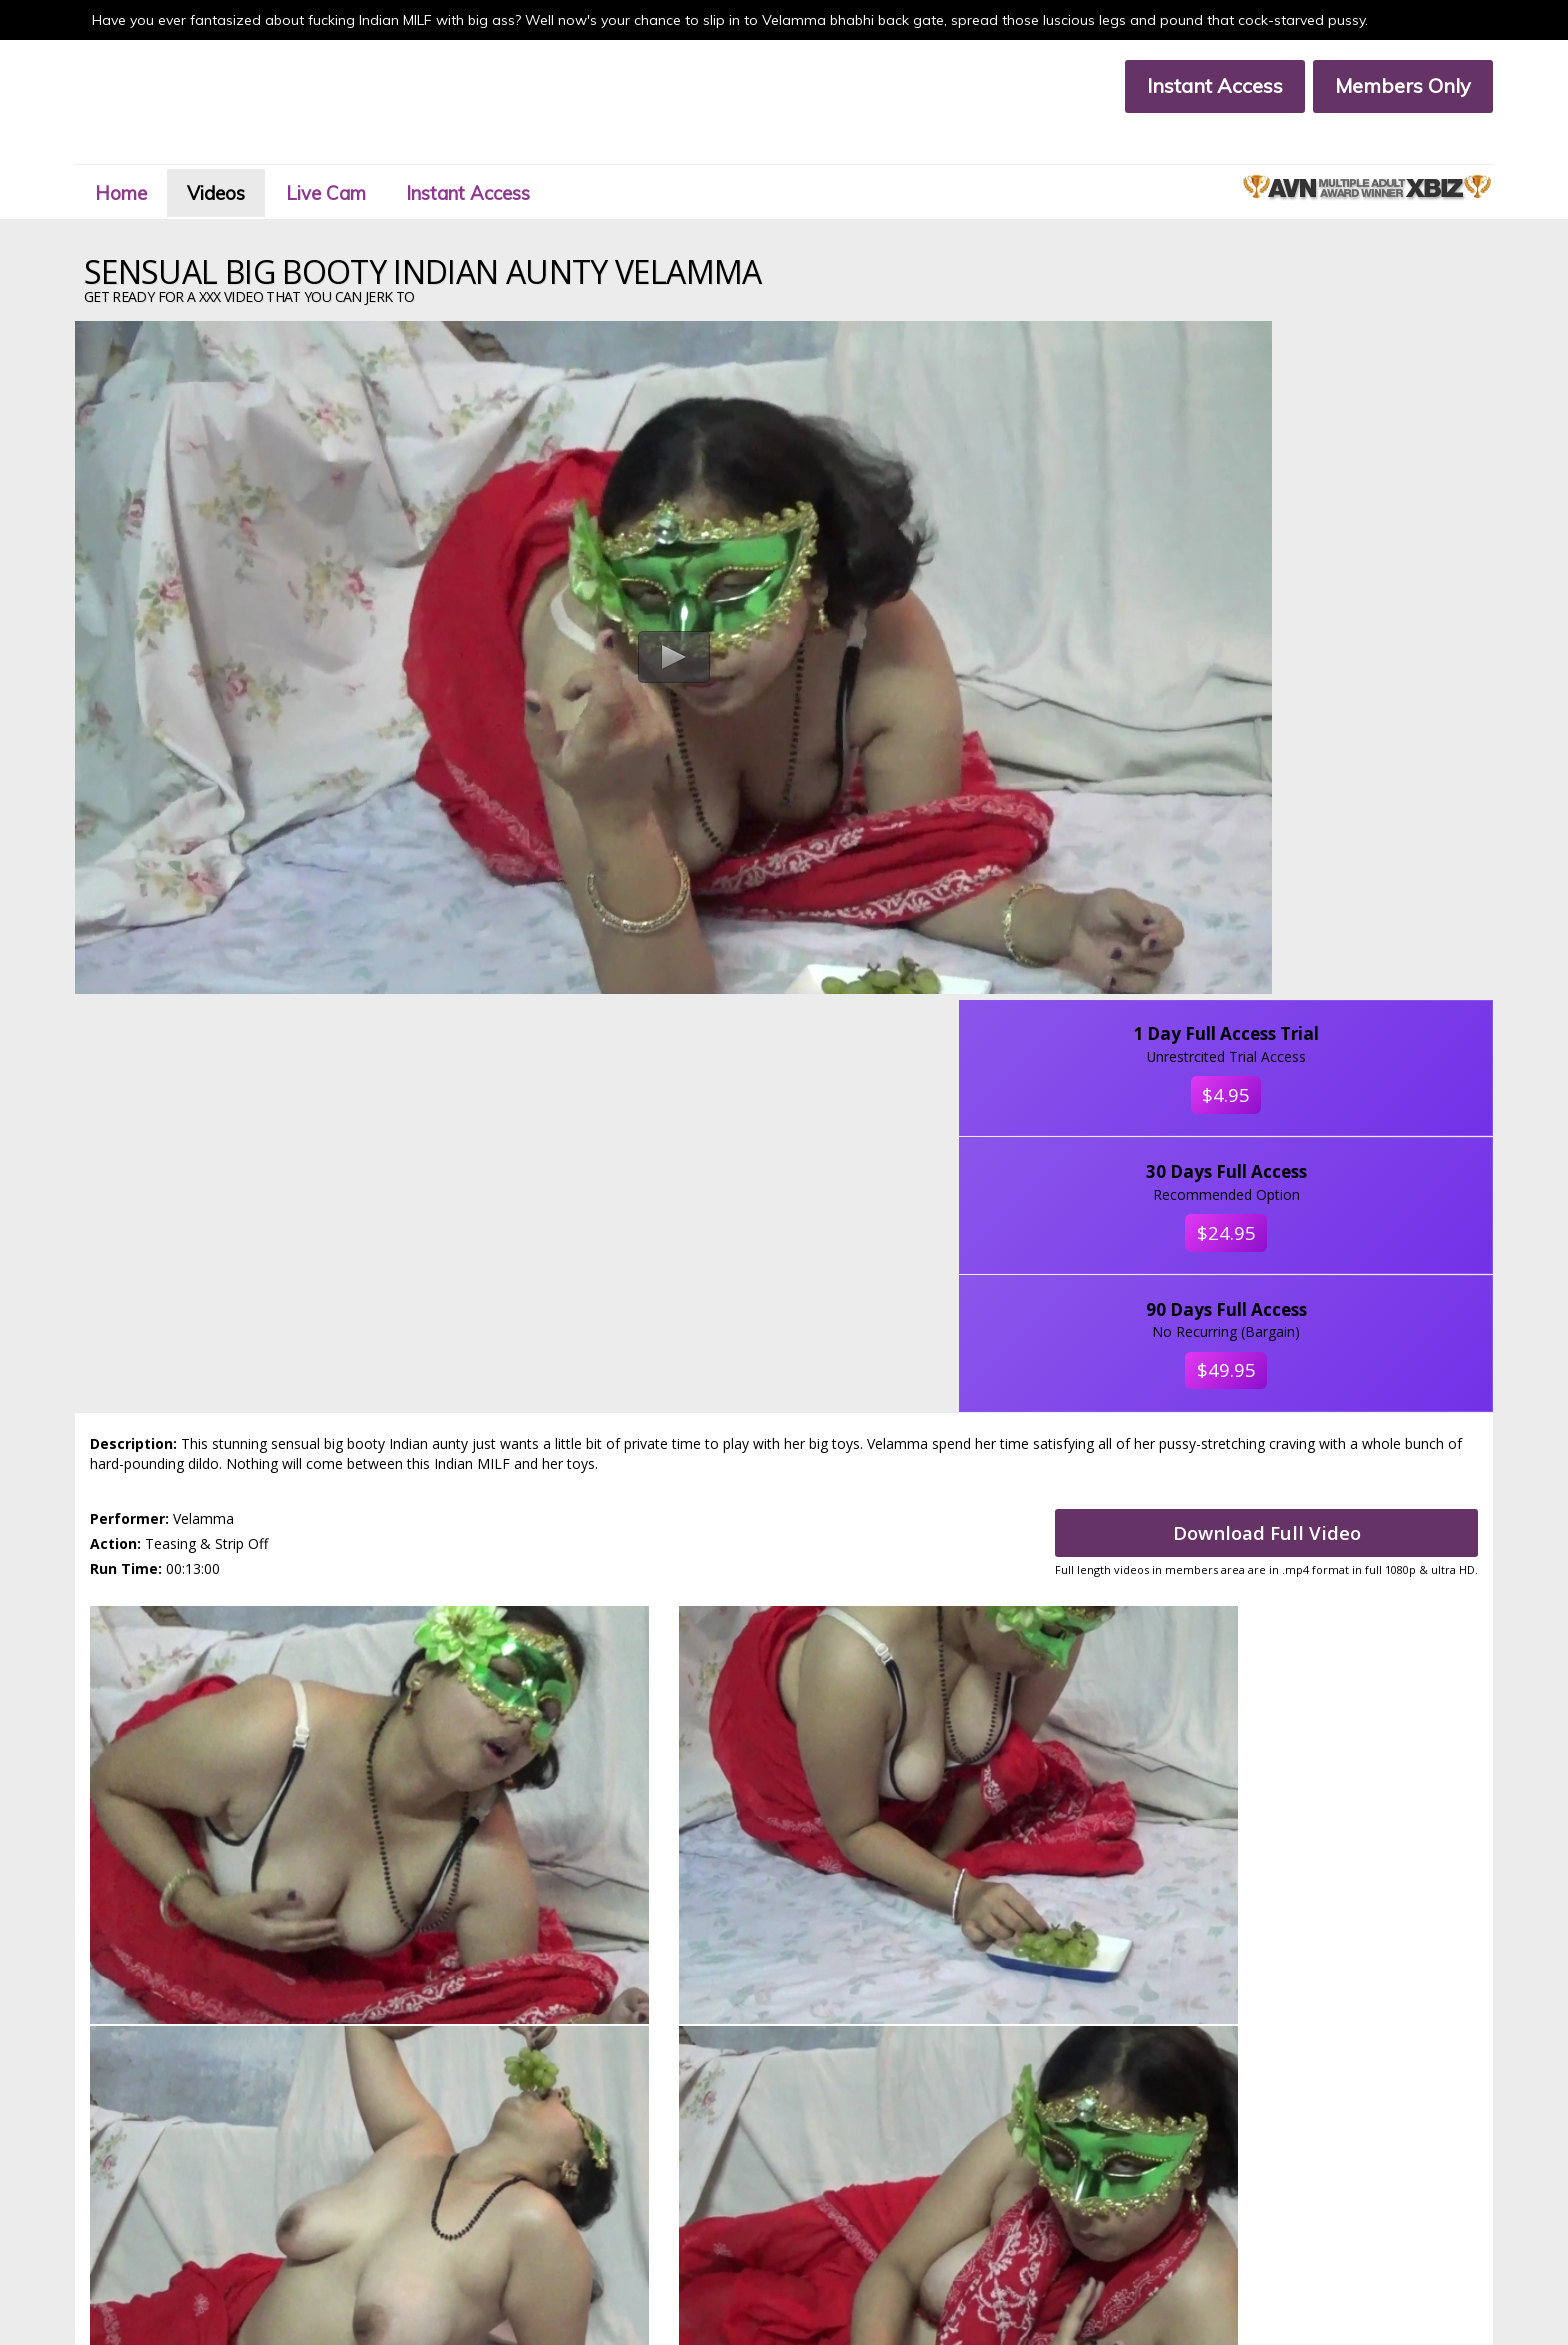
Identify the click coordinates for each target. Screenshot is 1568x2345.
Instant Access (1198, 85)
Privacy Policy (253, 2220)
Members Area (258, 2168)
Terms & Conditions (543, 2203)
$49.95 (1338, 681)
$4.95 (1337, 382)
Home (142, 153)
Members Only (1386, 85)
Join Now (512, 2168)
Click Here (1114, 2087)
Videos (247, 153)
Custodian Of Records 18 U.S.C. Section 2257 (616, 2220)
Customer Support (267, 2185)
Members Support (539, 2185)
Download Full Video (1249, 1031)
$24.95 (1338, 532)
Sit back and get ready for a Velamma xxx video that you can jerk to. (784, 1390)
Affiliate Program (264, 2203)
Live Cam (367, 153)
